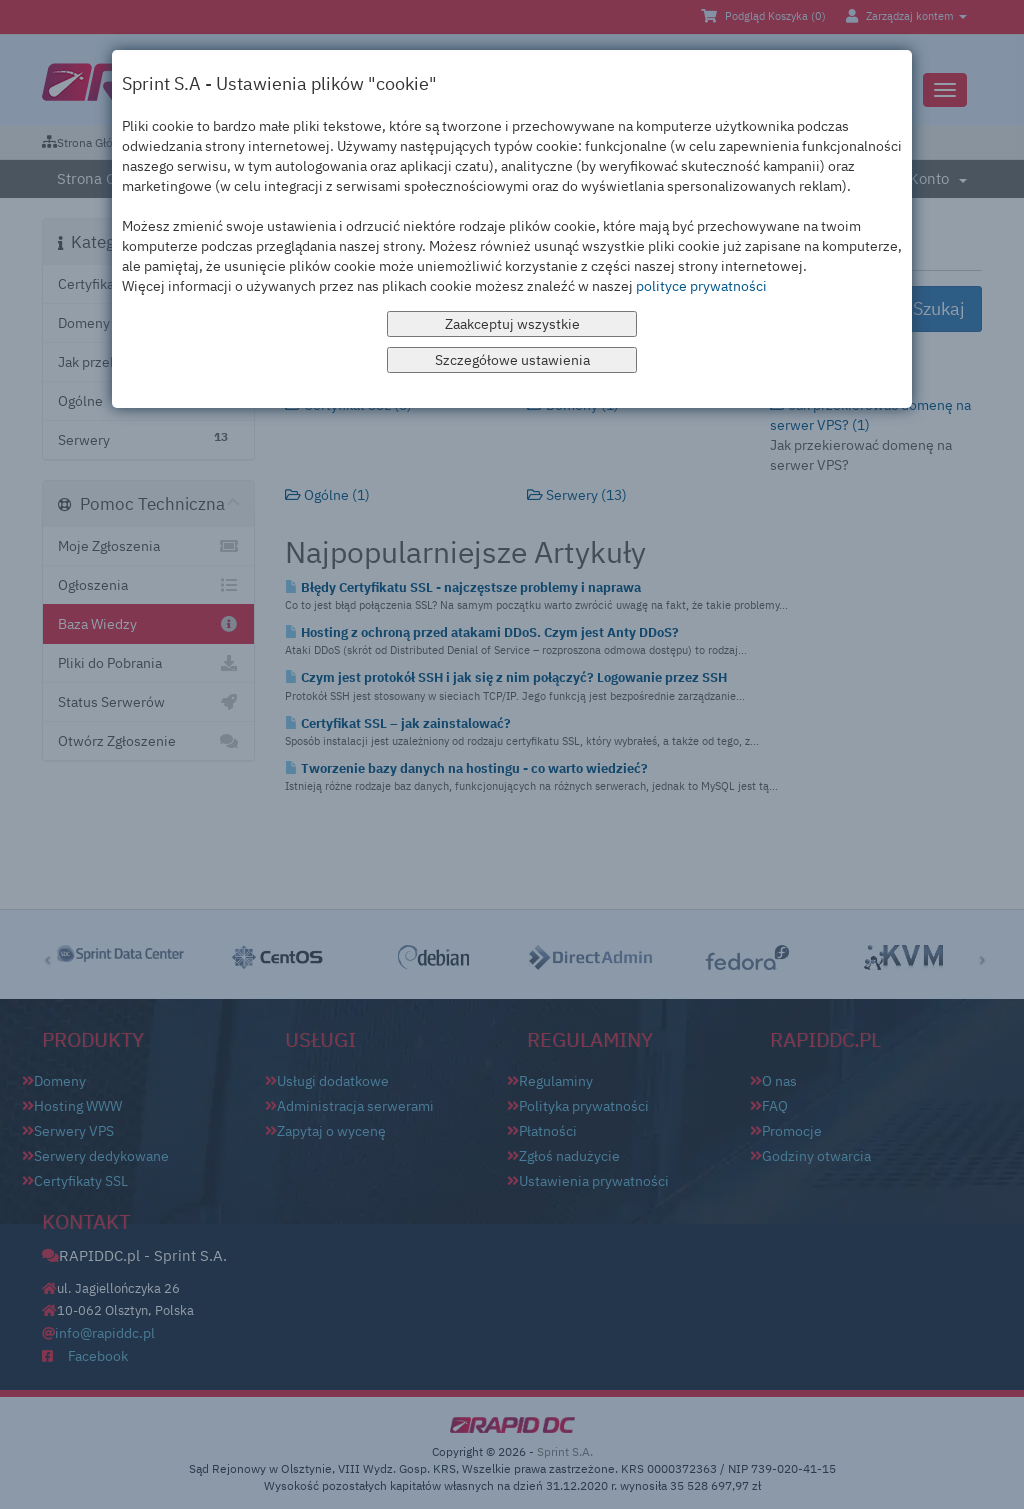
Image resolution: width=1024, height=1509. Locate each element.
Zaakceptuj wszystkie (512, 324)
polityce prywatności (701, 286)
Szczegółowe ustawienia (512, 360)
